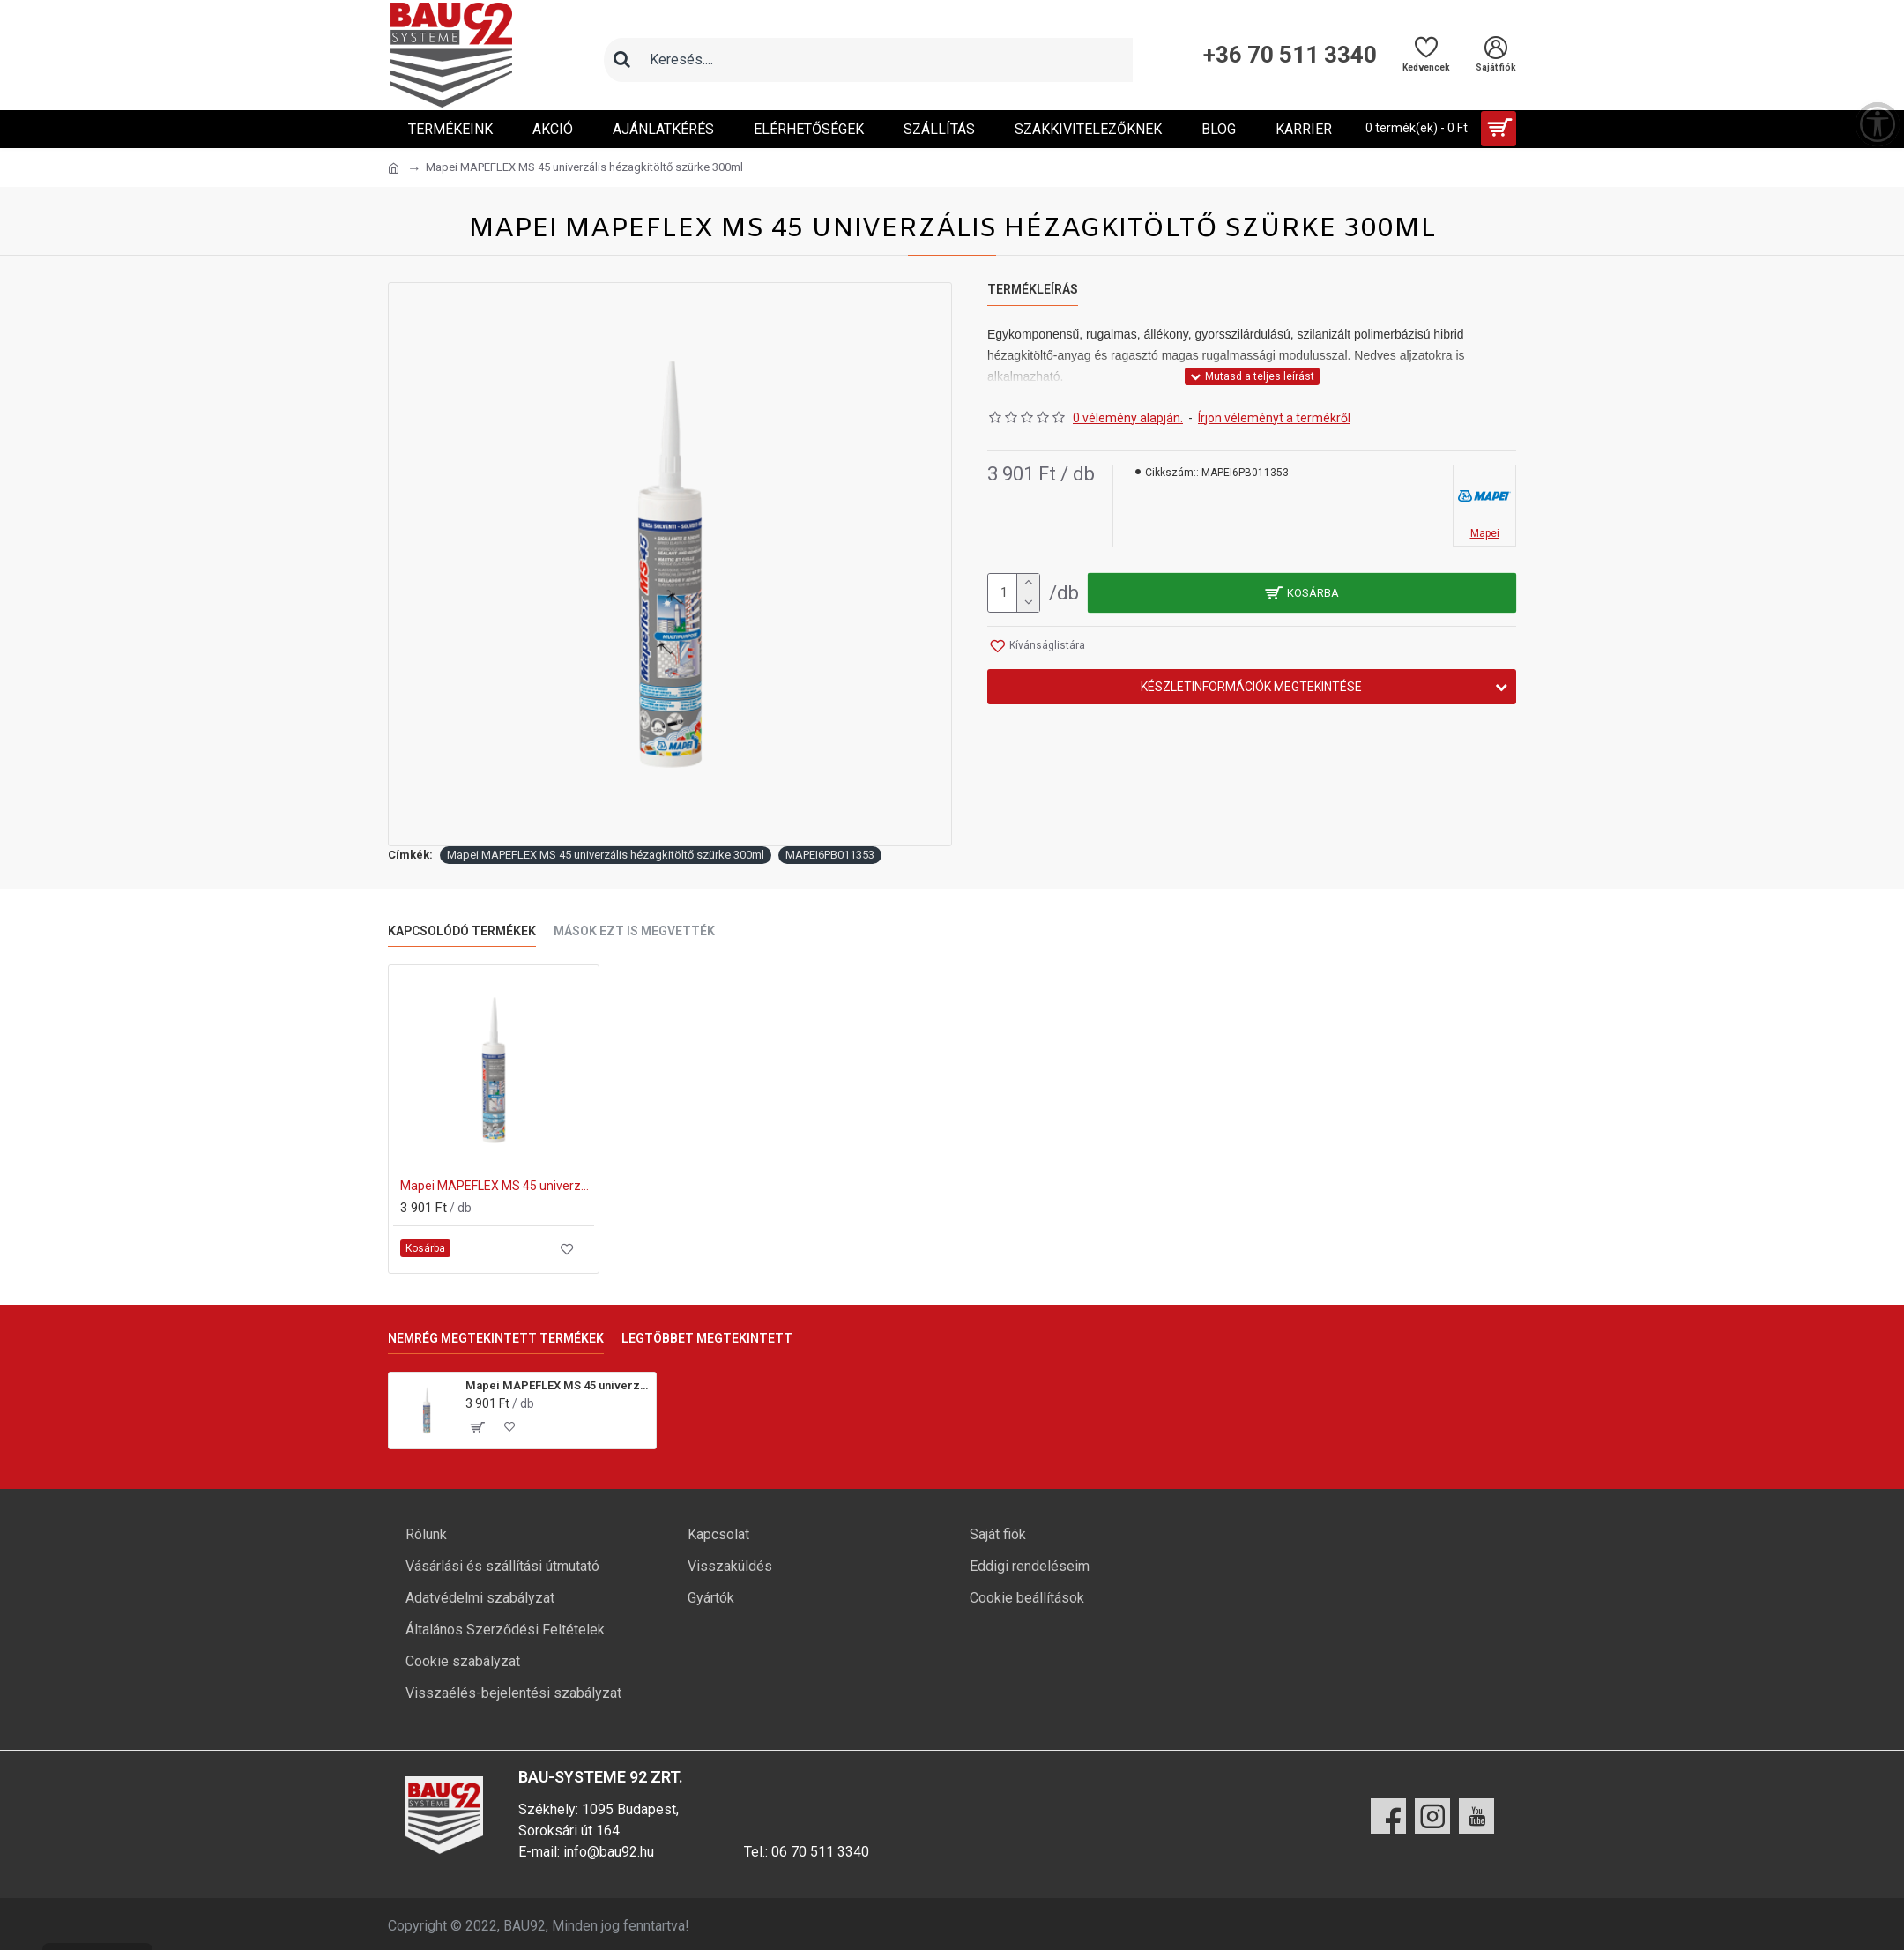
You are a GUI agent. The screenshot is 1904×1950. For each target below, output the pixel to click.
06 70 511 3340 (820, 1851)
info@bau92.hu (608, 1851)
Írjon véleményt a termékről (1274, 418)
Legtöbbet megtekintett (706, 1338)
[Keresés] (621, 60)
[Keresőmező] (886, 60)
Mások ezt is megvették (634, 931)
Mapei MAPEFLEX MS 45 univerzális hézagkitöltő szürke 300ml (605, 854)
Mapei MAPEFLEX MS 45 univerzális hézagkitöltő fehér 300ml (497, 1186)
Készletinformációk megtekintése (1251, 687)
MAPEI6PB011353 (829, 854)
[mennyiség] (1013, 593)
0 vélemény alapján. (1128, 418)
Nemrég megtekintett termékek (496, 1338)
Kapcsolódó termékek (462, 931)
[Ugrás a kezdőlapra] (393, 168)
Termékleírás (1032, 289)
